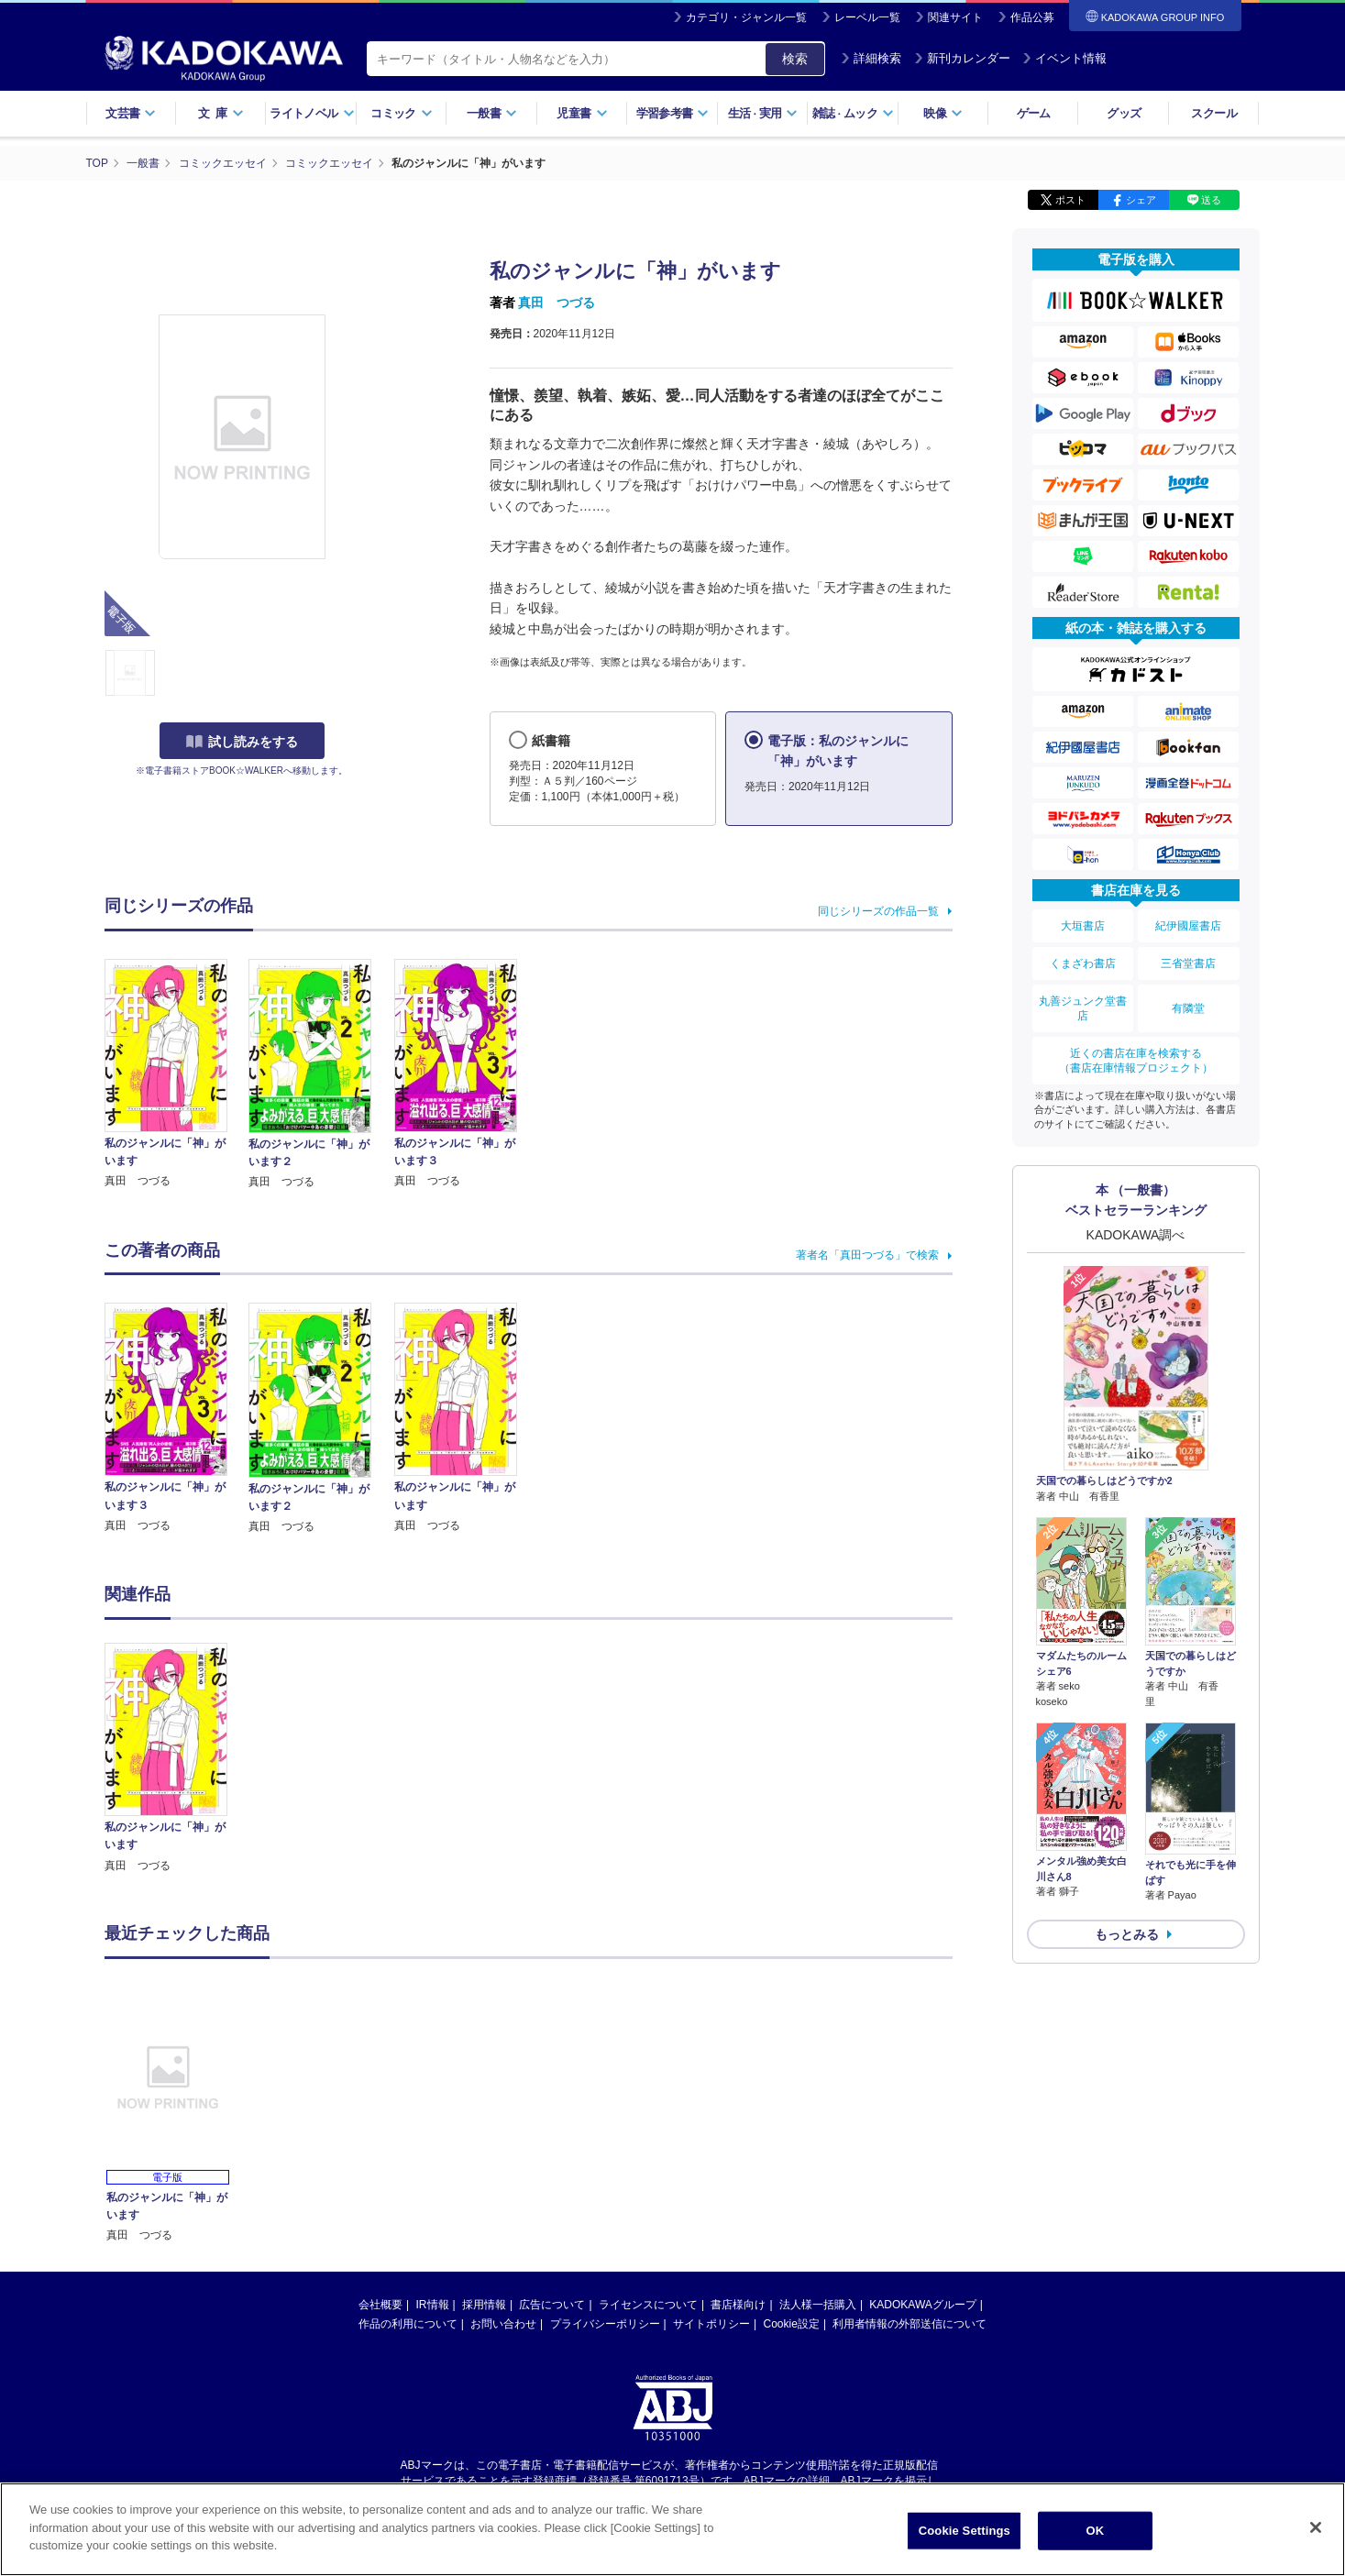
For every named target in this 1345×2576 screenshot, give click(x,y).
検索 (795, 58)
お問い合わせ (503, 2323)
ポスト (1070, 199)
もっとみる (1127, 1934)
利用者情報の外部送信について (909, 2323)
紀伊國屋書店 (1188, 925)
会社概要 (380, 2304)
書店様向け (738, 2304)
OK (1095, 2530)
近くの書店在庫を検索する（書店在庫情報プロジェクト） (1136, 1060)
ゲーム (1034, 113)
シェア (1141, 199)
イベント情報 (1064, 58)
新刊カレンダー (962, 58)
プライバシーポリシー (605, 2323)
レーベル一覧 (867, 17)
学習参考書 (673, 113)
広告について (552, 2304)
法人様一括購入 (817, 2304)
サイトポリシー (711, 2323)
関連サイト (955, 17)
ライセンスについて (648, 2304)
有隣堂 (1188, 1008)
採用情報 (484, 2304)
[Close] (1315, 2527)
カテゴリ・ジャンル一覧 (746, 17)
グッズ (1124, 113)
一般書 (492, 113)
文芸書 (130, 113)
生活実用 (763, 113)
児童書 (582, 113)
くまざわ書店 (1083, 963)
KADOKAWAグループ (922, 2304)
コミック (401, 113)
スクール (1213, 113)
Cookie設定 (792, 2323)
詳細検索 (871, 58)
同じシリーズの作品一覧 (878, 911)
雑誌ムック (853, 113)
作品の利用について (408, 2323)
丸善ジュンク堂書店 (1083, 1008)
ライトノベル (312, 113)
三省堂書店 (1188, 963)
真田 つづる (556, 302)
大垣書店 (1083, 925)
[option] (177, 1759)
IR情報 (432, 2304)
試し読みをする (242, 741)
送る (1211, 199)
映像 (943, 113)
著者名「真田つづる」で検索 (867, 1255)
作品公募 (1032, 17)
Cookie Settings (964, 2530)
